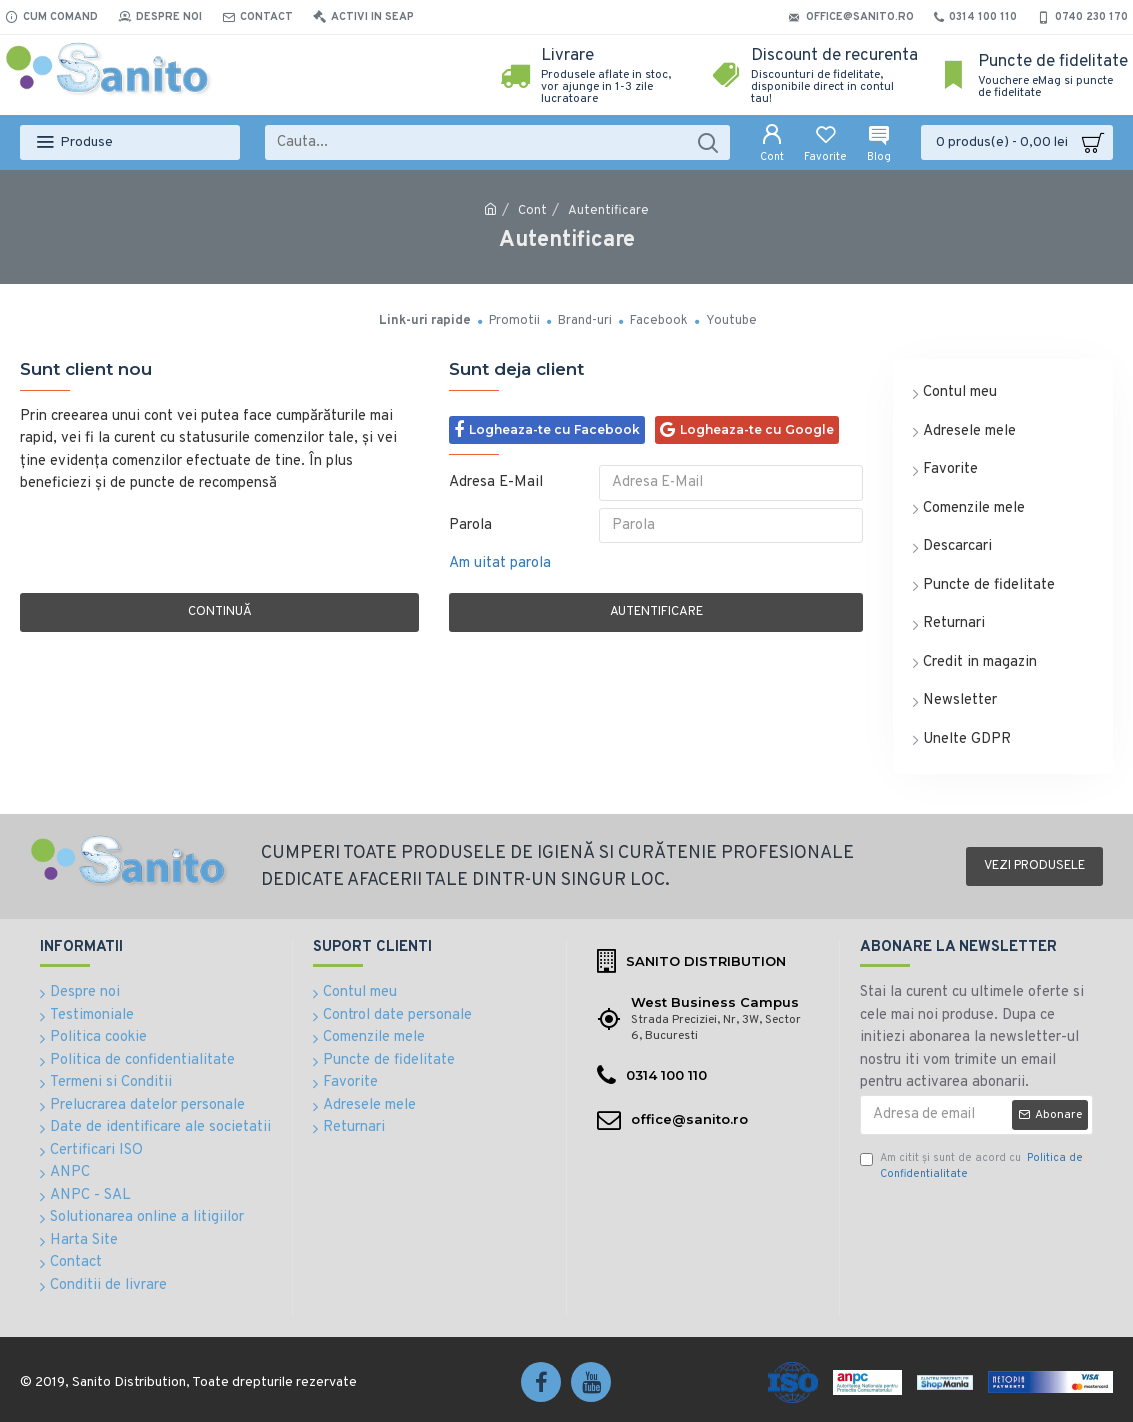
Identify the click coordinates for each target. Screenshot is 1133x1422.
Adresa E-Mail (496, 482)
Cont (532, 211)
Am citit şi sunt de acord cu (971, 1166)
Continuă (220, 618)
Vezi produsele (1034, 866)
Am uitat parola (500, 569)
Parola (470, 528)
